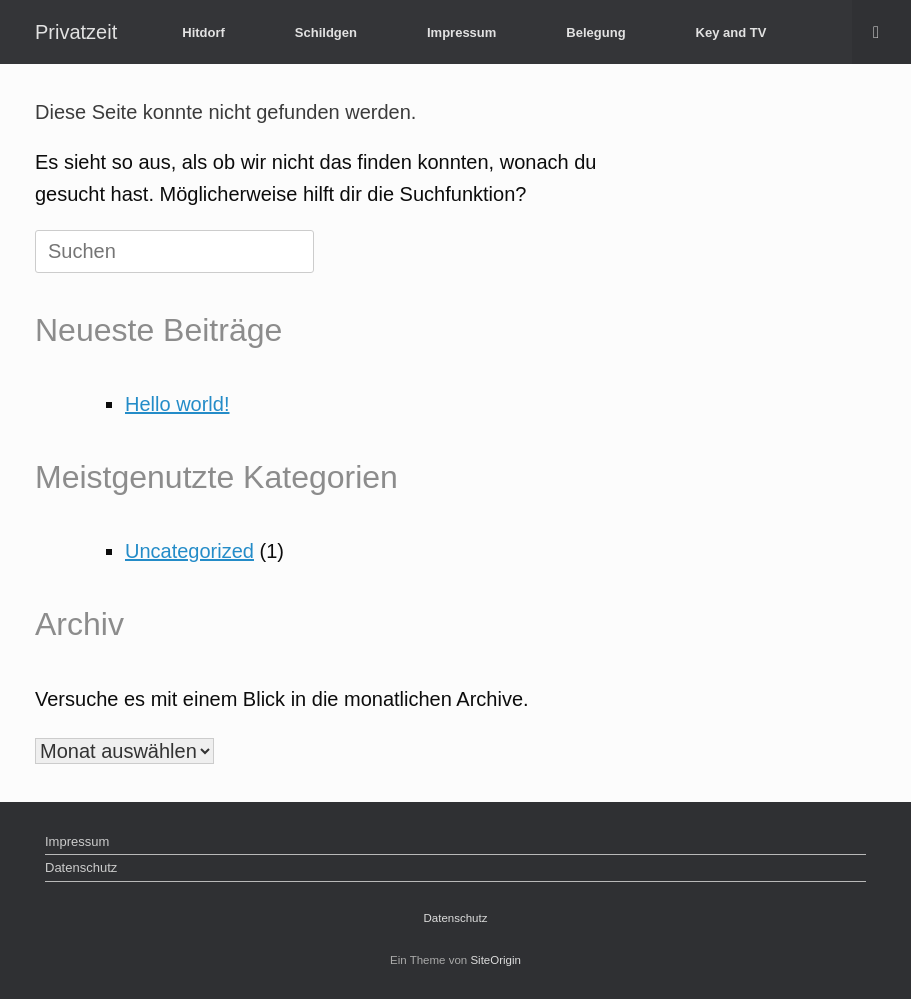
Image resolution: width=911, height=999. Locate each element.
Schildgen (326, 32)
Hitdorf (203, 32)
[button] (881, 32)
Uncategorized (189, 551)
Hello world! (177, 404)
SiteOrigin (495, 960)
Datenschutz (81, 867)
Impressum (461, 32)
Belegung (595, 32)
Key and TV (731, 32)
